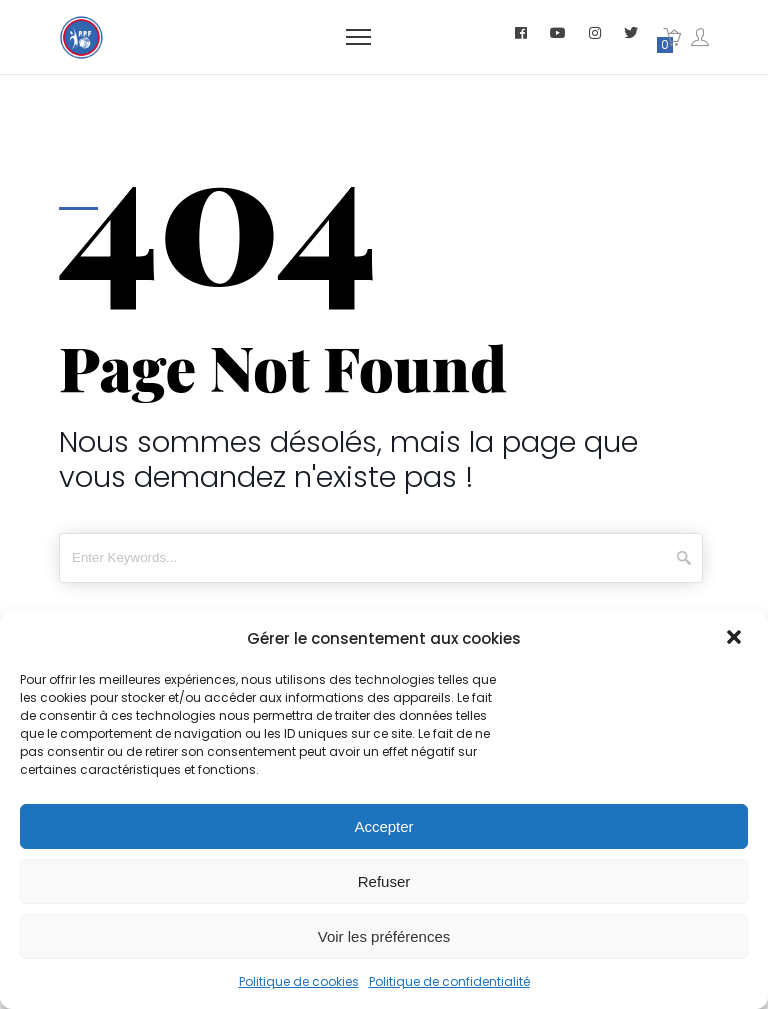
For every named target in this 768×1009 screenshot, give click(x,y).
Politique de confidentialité (449, 981)
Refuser (384, 881)
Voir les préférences (384, 936)
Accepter (383, 826)
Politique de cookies (299, 981)
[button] (736, 639)
